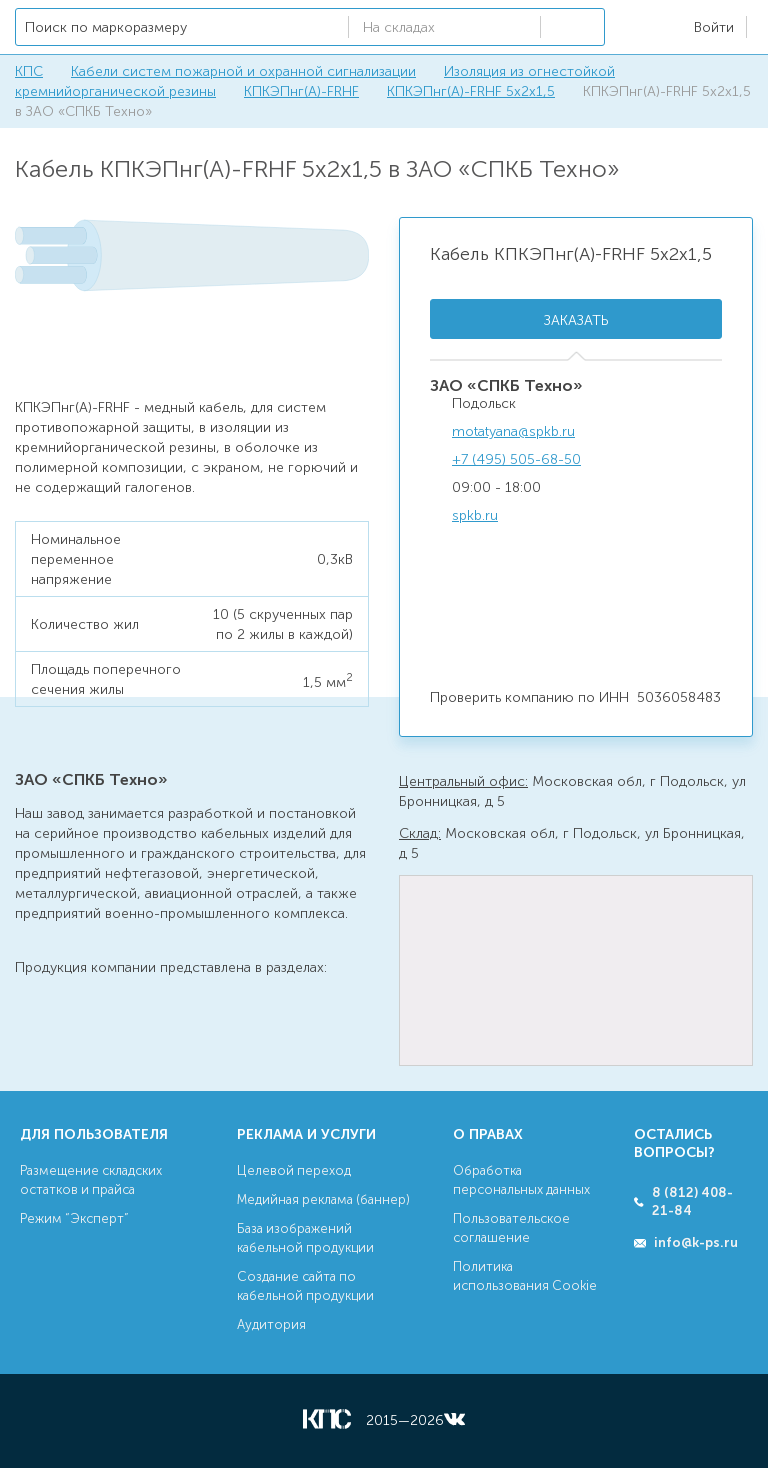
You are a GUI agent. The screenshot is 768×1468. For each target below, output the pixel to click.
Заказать (576, 320)
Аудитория (271, 1324)
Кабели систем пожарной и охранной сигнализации (243, 71)
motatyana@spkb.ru (513, 431)
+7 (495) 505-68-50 (516, 459)
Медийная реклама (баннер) (323, 1199)
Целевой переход (294, 1170)
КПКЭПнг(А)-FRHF (301, 91)
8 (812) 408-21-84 (692, 1201)
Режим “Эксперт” (74, 1218)
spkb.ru (475, 515)
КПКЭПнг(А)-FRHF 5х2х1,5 (471, 91)
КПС (29, 71)
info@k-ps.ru (696, 1242)
